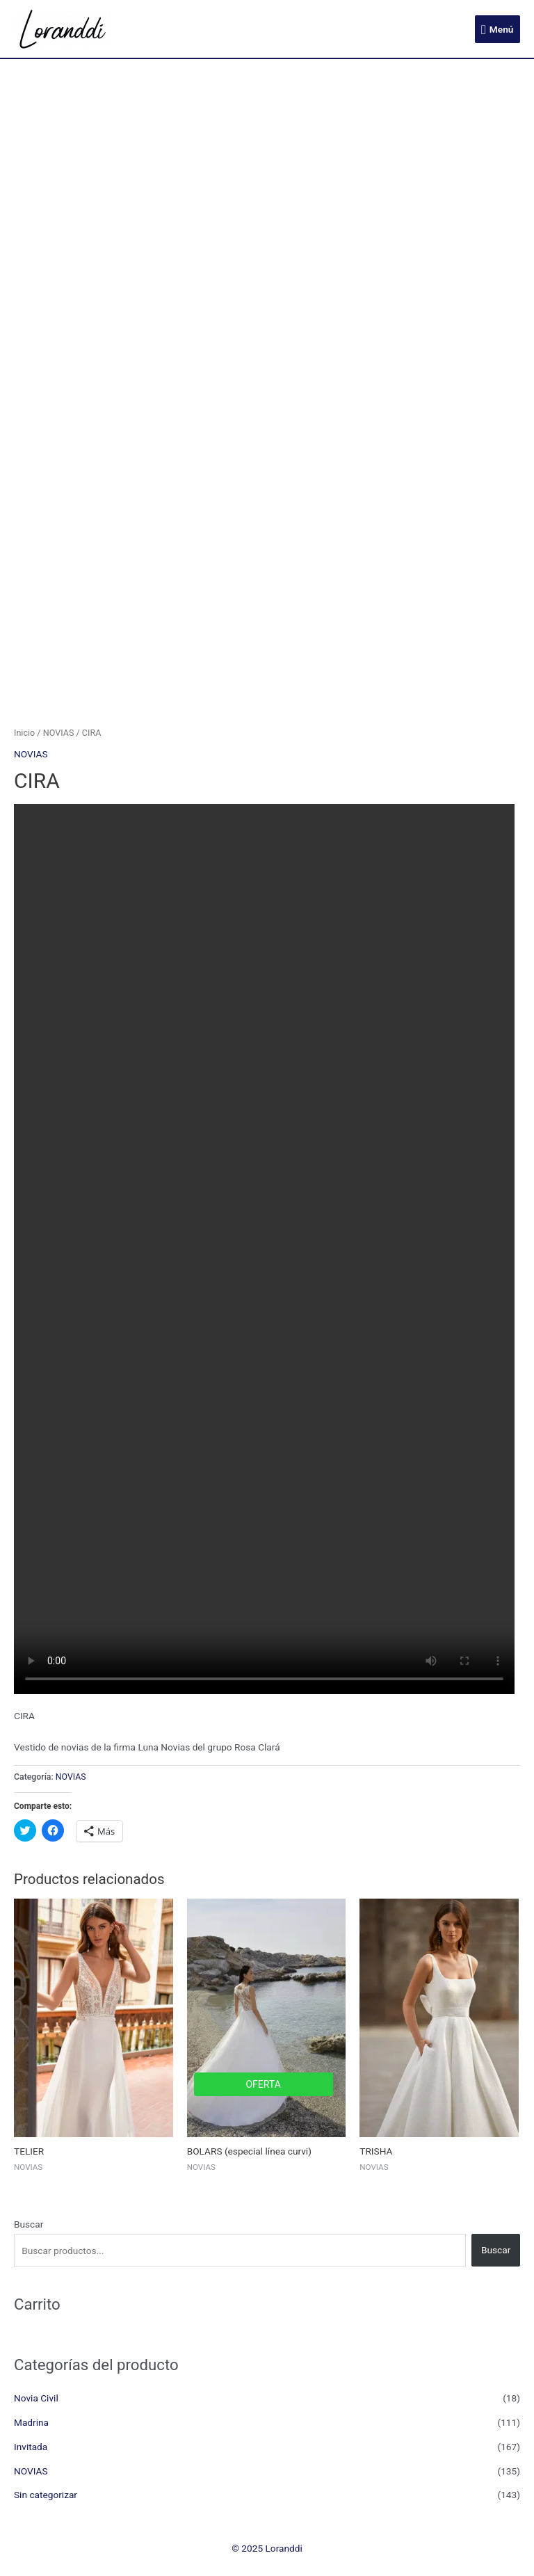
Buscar (28, 2224)
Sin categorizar (45, 2494)
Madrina (31, 2422)
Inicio (24, 732)
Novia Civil (36, 2398)
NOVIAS (58, 732)
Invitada (30, 2446)
